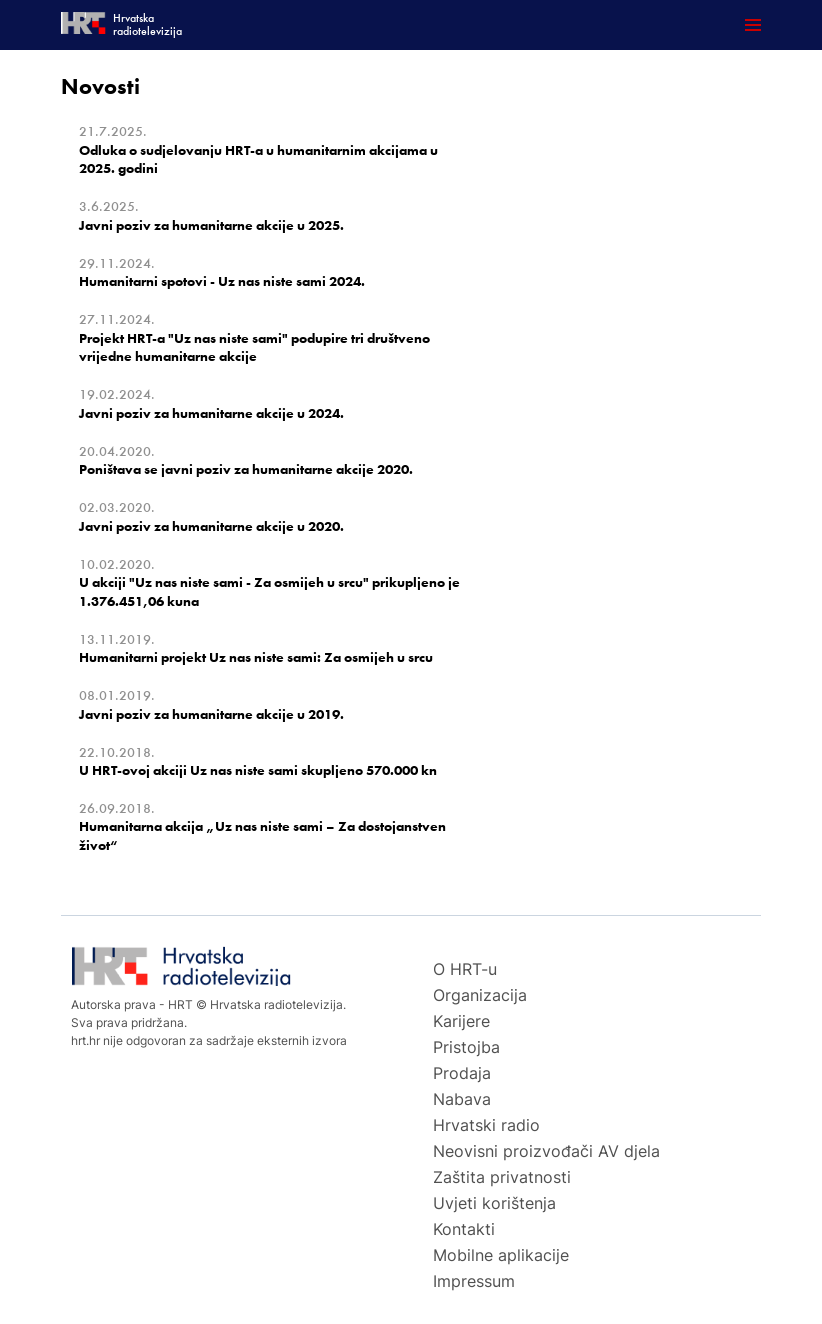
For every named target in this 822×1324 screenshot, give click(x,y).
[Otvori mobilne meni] (753, 25)
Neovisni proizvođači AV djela (546, 1151)
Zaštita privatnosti (502, 1177)
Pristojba (466, 1047)
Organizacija (480, 995)
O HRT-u (465, 969)
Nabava (462, 1099)
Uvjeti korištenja (494, 1203)
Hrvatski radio (486, 1125)
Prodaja (462, 1073)
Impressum (474, 1281)
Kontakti (464, 1229)
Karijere (461, 1021)
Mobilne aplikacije (501, 1255)
